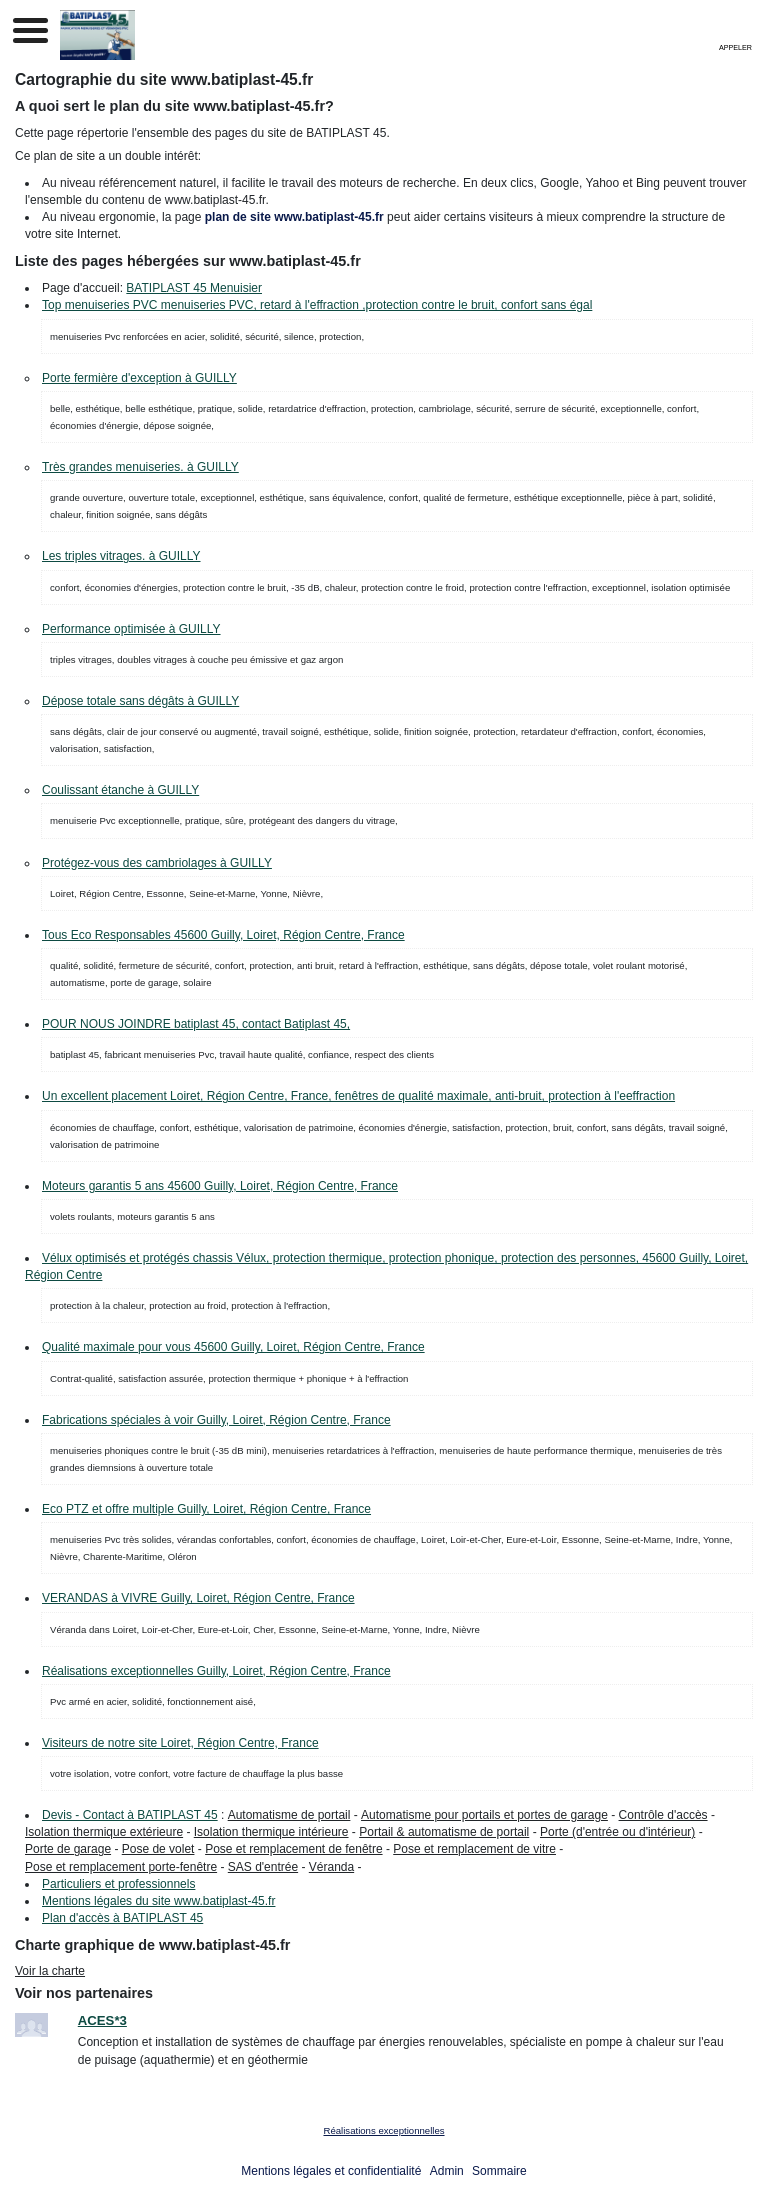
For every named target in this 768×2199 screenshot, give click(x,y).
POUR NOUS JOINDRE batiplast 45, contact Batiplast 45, (196, 1024)
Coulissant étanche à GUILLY (120, 790)
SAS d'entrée (263, 1867)
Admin (447, 2171)
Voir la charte (50, 1971)
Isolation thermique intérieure (271, 1832)
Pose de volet (158, 1849)
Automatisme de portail (289, 1815)
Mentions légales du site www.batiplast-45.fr (158, 1901)
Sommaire (499, 2171)
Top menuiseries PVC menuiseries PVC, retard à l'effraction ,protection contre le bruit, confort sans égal (317, 305)
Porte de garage (68, 1849)
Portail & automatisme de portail (444, 1832)
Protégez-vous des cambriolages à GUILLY (157, 863)
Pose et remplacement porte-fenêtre (121, 1867)
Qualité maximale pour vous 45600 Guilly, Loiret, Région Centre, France (233, 1347)
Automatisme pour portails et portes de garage (484, 1815)
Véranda (331, 1867)
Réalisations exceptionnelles (383, 2130)
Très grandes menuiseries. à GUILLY (140, 467)
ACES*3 (102, 2020)
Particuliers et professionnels (118, 1884)
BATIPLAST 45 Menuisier (194, 288)
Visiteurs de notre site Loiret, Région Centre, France (180, 1743)
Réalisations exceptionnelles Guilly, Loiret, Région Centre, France (216, 1671)
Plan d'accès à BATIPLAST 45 (122, 1918)
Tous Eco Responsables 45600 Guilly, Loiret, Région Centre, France (223, 935)
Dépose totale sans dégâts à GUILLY (140, 701)
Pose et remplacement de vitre (474, 1849)
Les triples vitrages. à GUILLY (121, 556)
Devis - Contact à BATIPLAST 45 (130, 1815)
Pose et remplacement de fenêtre (293, 1849)
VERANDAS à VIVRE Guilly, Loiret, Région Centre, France (198, 1598)
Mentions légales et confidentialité (331, 2171)
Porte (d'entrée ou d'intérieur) (617, 1832)
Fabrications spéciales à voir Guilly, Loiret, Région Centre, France (216, 1420)
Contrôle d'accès (663, 1815)
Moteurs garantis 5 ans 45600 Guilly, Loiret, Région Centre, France (220, 1186)
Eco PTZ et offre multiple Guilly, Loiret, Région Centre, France (206, 1509)
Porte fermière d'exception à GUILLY (139, 378)
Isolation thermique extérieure (104, 1832)
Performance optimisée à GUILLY (131, 629)
